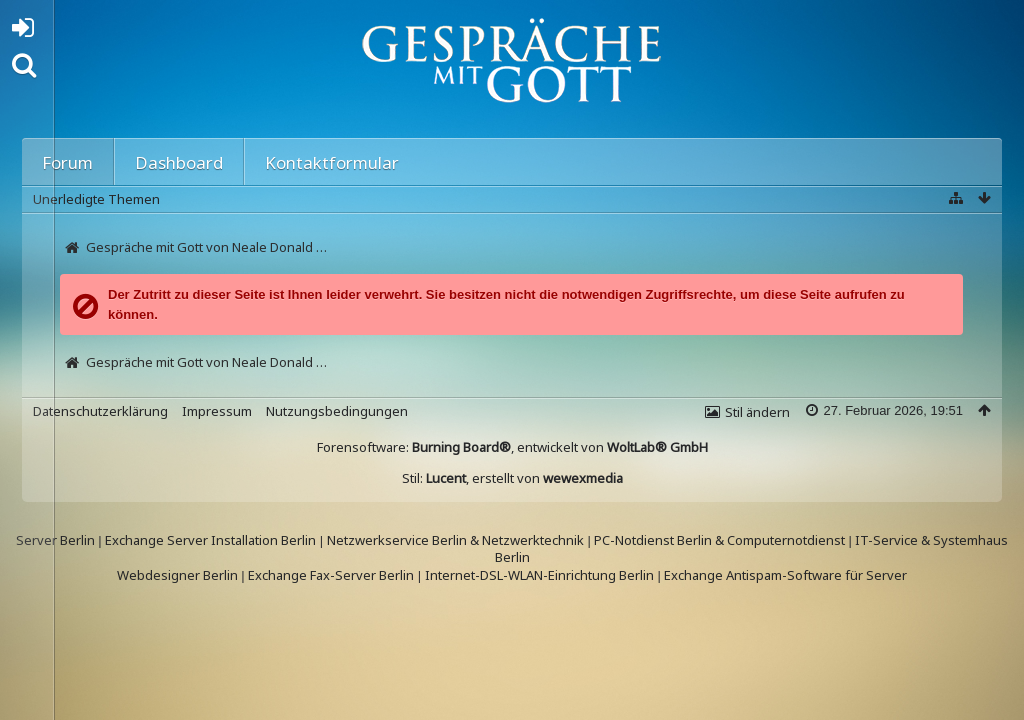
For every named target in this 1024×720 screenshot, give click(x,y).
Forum (67, 162)
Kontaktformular (332, 162)
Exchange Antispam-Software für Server (785, 575)
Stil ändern (757, 412)
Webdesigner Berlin (177, 575)
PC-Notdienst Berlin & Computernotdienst (721, 540)
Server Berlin (55, 540)
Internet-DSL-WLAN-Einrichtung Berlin (539, 575)
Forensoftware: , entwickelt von (512, 447)
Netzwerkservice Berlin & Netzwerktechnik (455, 540)
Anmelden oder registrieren (28, 31)
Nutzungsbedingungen (337, 411)
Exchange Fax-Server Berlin (331, 575)
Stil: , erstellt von (512, 478)
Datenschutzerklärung (100, 411)
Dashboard (179, 162)
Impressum (217, 411)
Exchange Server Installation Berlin (210, 540)
